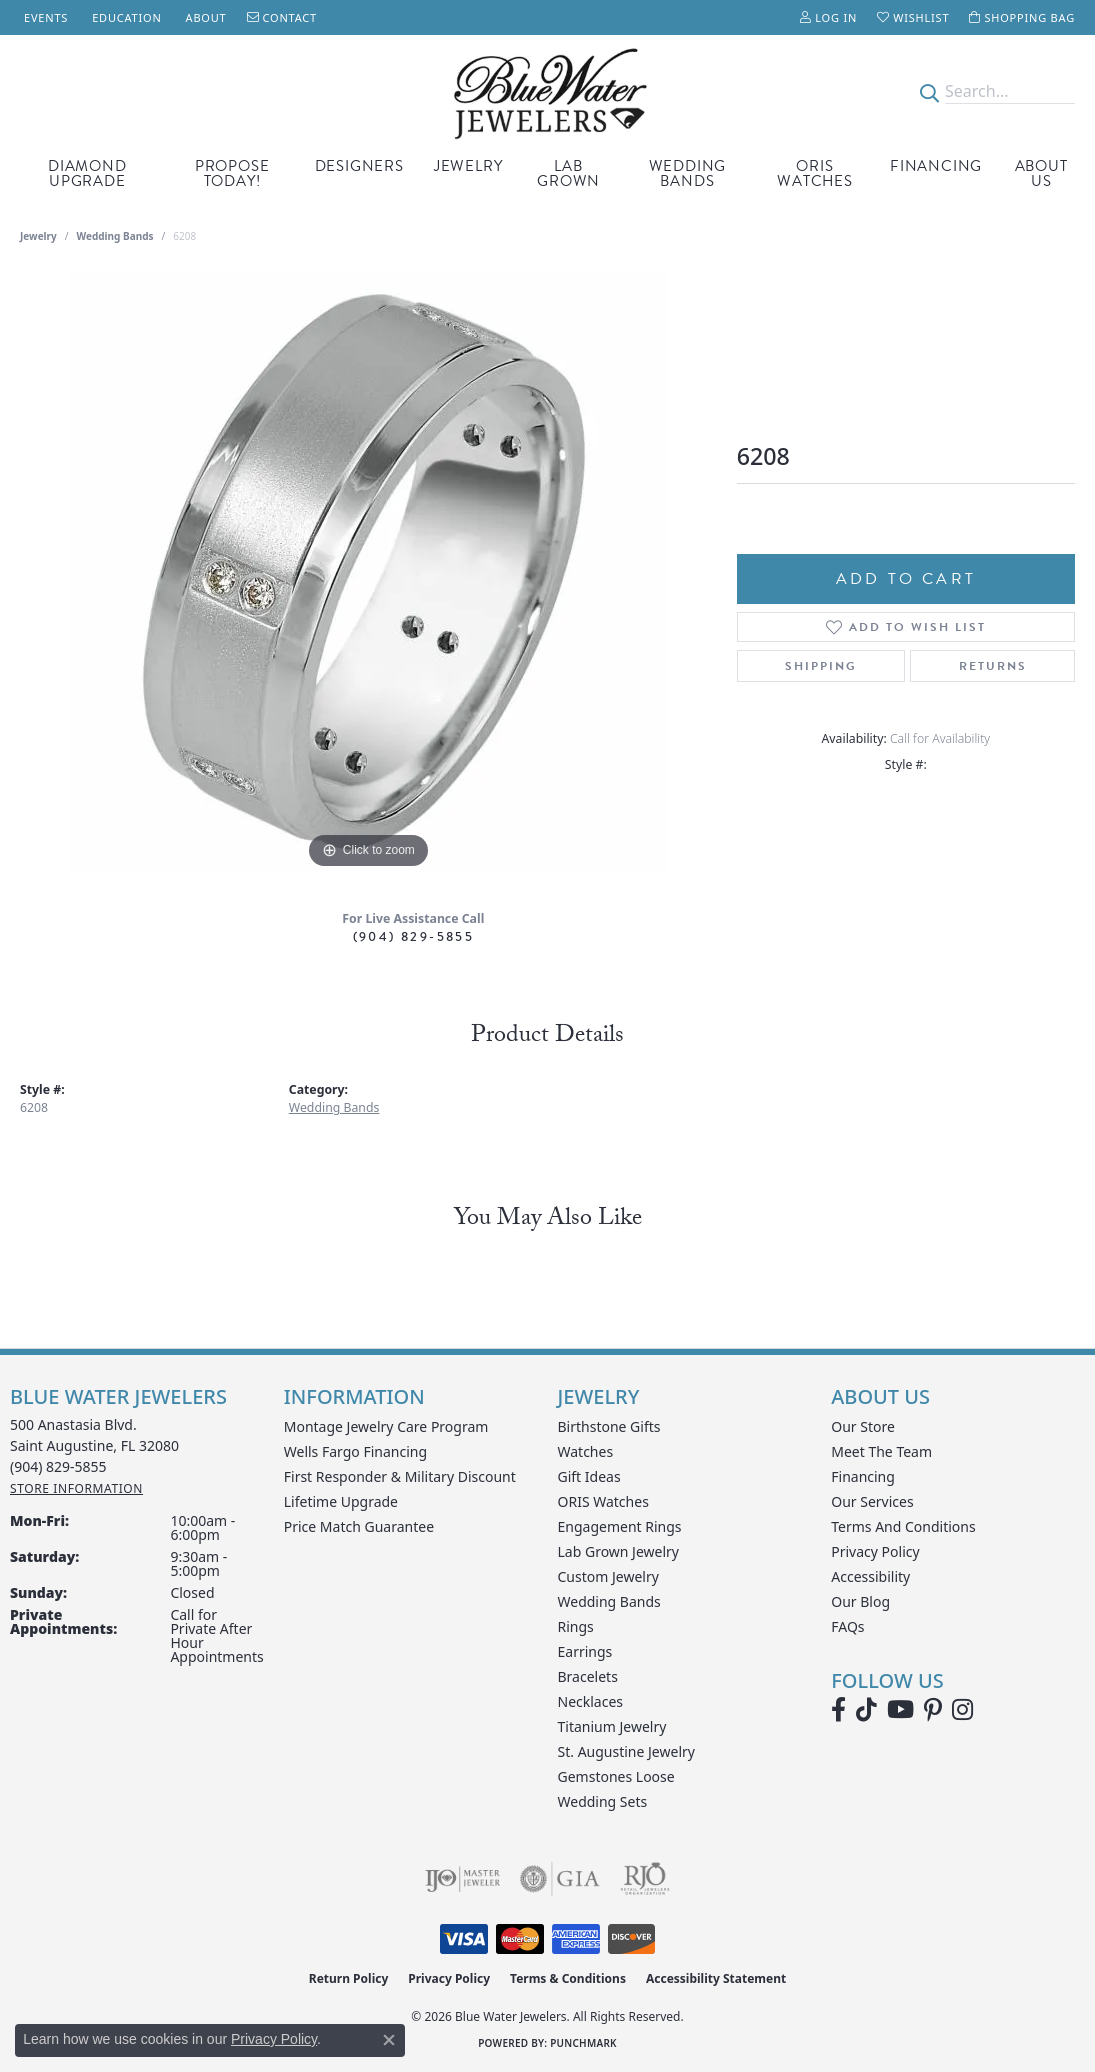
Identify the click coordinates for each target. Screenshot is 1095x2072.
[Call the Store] (58, 1466)
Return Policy (349, 1978)
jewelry (38, 236)
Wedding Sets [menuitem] (603, 1801)
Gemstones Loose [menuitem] (616, 1776)
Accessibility (870, 1576)
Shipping (821, 666)
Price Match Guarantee (359, 1526)
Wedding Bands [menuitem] (609, 1601)
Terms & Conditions (568, 1978)
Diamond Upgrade (87, 173)
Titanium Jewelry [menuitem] (612, 1726)
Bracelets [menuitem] (588, 1676)
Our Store (863, 1426)
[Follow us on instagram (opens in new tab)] (962, 1710)
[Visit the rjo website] (645, 1879)
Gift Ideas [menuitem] (589, 1476)
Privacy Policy (875, 1551)
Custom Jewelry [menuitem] (608, 1576)
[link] (44, 17)
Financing (936, 166)
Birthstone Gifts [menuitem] (609, 1426)
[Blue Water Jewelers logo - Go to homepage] (548, 92)
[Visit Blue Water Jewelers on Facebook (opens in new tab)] (838, 1710)
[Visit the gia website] (560, 1879)
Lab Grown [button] (568, 173)
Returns (993, 666)
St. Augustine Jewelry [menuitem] (626, 1751)
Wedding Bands (688, 173)
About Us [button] (1041, 173)
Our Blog (860, 1601)
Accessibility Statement (716, 1978)
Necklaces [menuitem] (591, 1701)
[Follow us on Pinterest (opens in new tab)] (933, 1710)
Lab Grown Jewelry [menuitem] (619, 1551)
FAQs (847, 1626)
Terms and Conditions (903, 1526)
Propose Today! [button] (232, 173)
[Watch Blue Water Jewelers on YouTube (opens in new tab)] (900, 1710)
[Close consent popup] (389, 2040)
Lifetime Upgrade (341, 1501)
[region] (368, 574)
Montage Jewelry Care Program (386, 1426)
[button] (828, 17)
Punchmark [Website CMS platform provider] (583, 2043)
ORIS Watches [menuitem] (603, 1501)
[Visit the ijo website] (462, 1879)
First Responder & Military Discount (400, 1476)
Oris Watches (815, 173)
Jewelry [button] (468, 166)
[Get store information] (76, 1488)
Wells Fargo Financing (355, 1451)
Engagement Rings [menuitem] (620, 1526)
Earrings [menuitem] (585, 1651)
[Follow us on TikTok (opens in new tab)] (866, 1710)
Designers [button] (359, 166)
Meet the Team (881, 1451)
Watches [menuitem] (586, 1451)
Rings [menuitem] (576, 1626)
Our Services (872, 1501)
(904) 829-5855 (414, 936)
